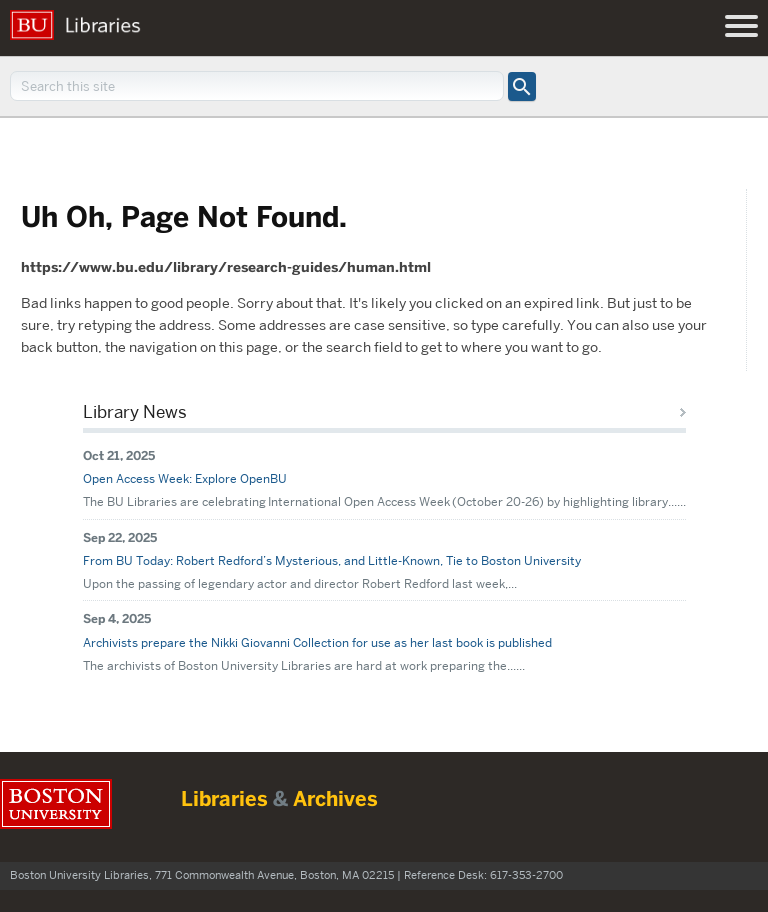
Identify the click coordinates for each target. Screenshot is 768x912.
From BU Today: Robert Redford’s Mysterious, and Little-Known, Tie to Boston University (332, 560)
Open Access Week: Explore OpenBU (185, 478)
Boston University (56, 804)
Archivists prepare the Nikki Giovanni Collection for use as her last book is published (317, 642)
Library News (135, 412)
